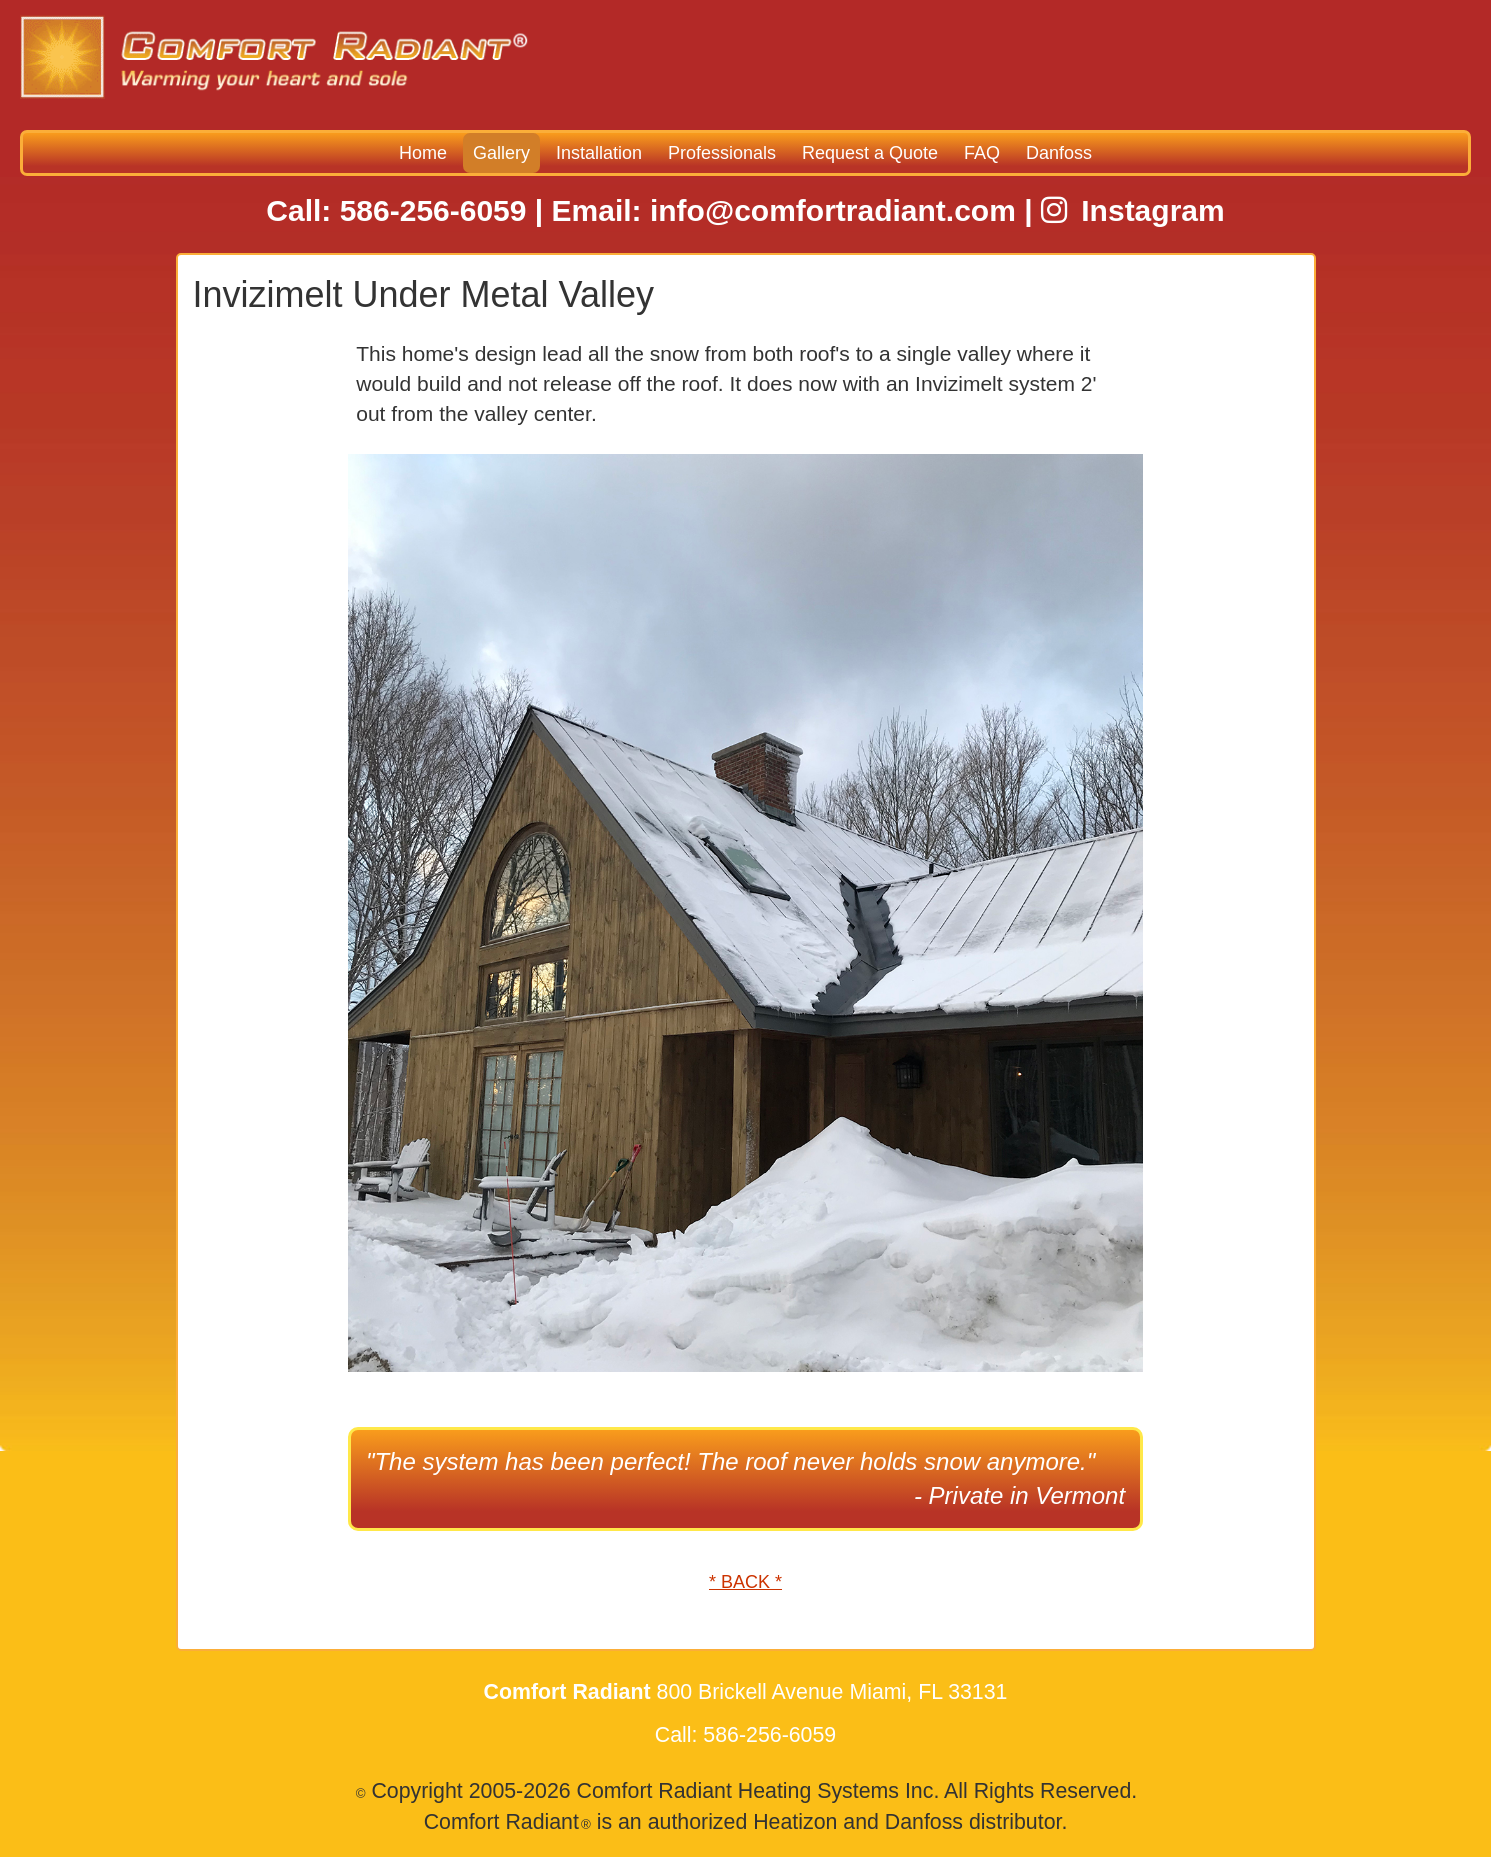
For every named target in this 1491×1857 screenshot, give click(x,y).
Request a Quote (870, 153)
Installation (599, 153)
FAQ (982, 153)
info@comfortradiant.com (833, 210)
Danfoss (1059, 153)
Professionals (722, 153)
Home (423, 153)
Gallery (501, 153)
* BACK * (745, 1582)
